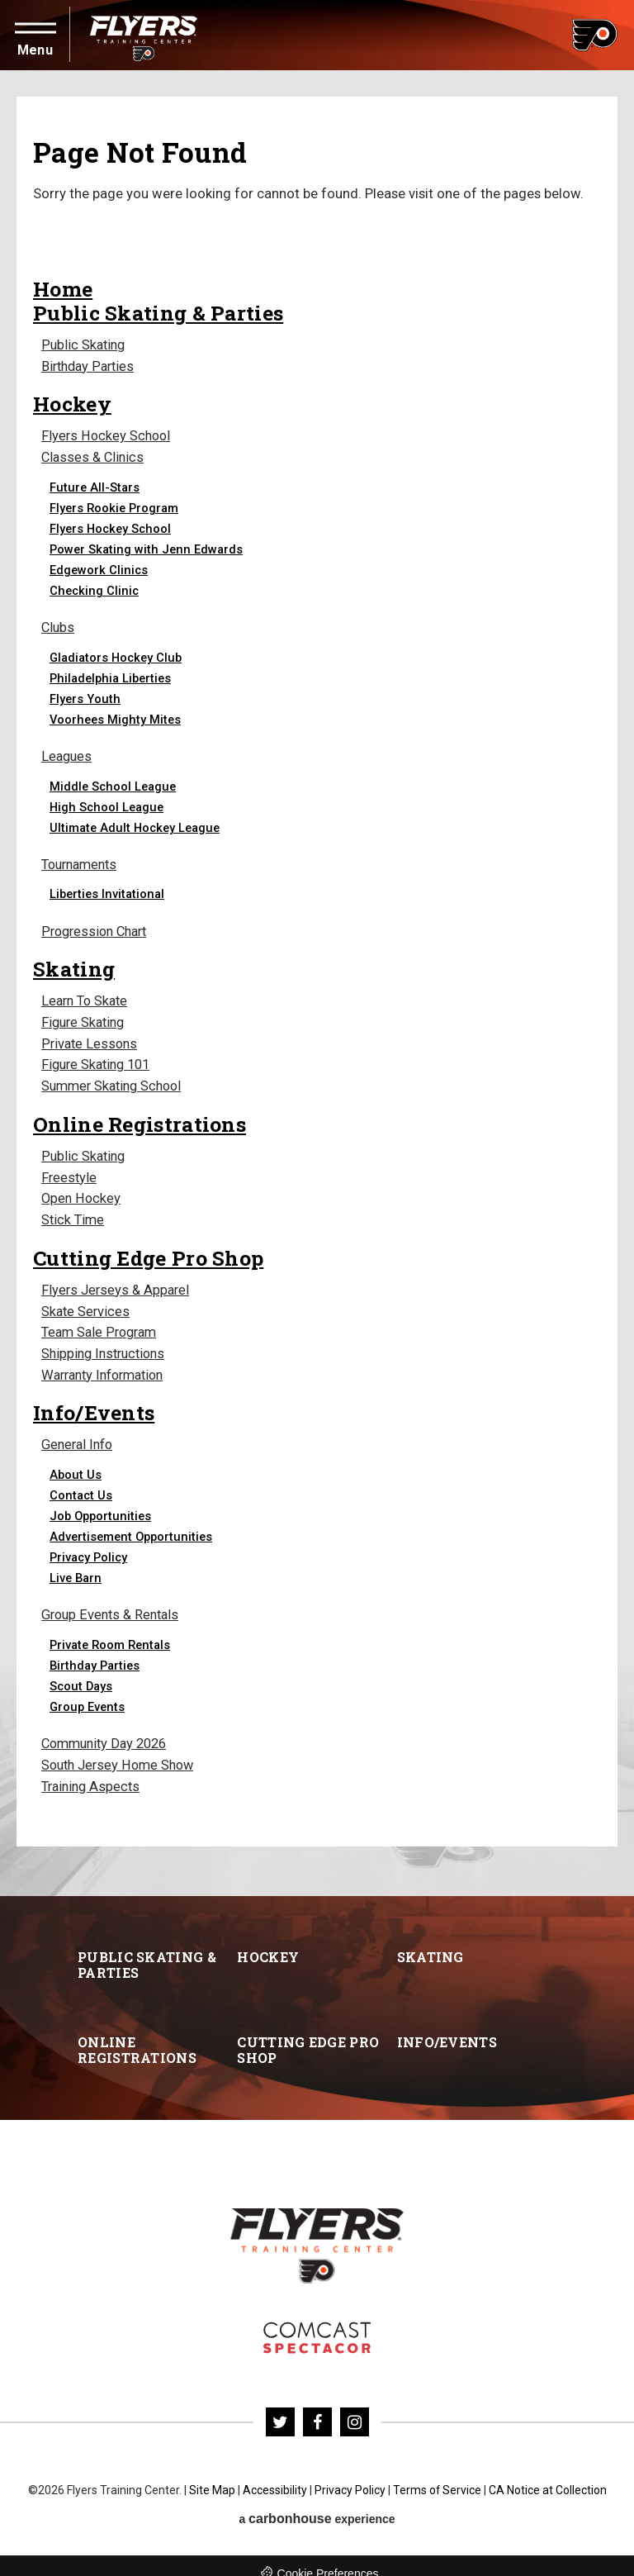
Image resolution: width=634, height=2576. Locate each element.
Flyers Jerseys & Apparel (116, 1280)
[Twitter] (280, 2407)
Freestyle (69, 1169)
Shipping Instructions (105, 1342)
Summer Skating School (115, 1079)
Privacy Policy (89, 1544)
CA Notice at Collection (548, 2475)
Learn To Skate (87, 997)
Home (62, 288)
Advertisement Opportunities (132, 1523)
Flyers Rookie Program (115, 505)
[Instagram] (354, 2407)
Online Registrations (139, 1116)
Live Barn (77, 1564)
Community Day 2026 (106, 1730)
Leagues (67, 754)
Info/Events (93, 1400)
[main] (317, 975)
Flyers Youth (85, 695)
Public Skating (84, 345)
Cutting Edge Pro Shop (148, 1248)
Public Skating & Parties (158, 312)
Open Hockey (81, 1190)
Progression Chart (97, 927)
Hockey (72, 402)
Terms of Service (436, 2475)
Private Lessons (89, 1038)
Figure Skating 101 (98, 1059)
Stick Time (73, 1211)
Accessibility (274, 2475)
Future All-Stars (95, 485)
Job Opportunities (101, 1502)
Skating (74, 964)
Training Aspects (92, 1772)
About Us (76, 1461)
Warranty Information (107, 1363)
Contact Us (81, 1482)
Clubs (58, 625)
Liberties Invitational (109, 890)
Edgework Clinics (99, 567)
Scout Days (82, 1673)
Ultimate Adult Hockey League (137, 824)
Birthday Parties (90, 365)
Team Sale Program (102, 1321)
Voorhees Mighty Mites (117, 716)
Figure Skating (85, 1017)
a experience (317, 2504)
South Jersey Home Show (121, 1751)
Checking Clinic (95, 588)
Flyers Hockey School (107, 435)
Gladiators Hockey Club (117, 654)
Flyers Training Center (144, 35)
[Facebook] (317, 2407)
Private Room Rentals (111, 1631)
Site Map (211, 2475)
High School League (108, 803)
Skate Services (86, 1301)
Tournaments (82, 861)
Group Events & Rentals (112, 1602)
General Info (78, 1432)
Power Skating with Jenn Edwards (148, 546)
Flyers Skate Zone (317, 2323)
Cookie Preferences (328, 2558)
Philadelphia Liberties (112, 675)
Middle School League (114, 783)
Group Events (87, 1693)
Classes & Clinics (92, 455)
